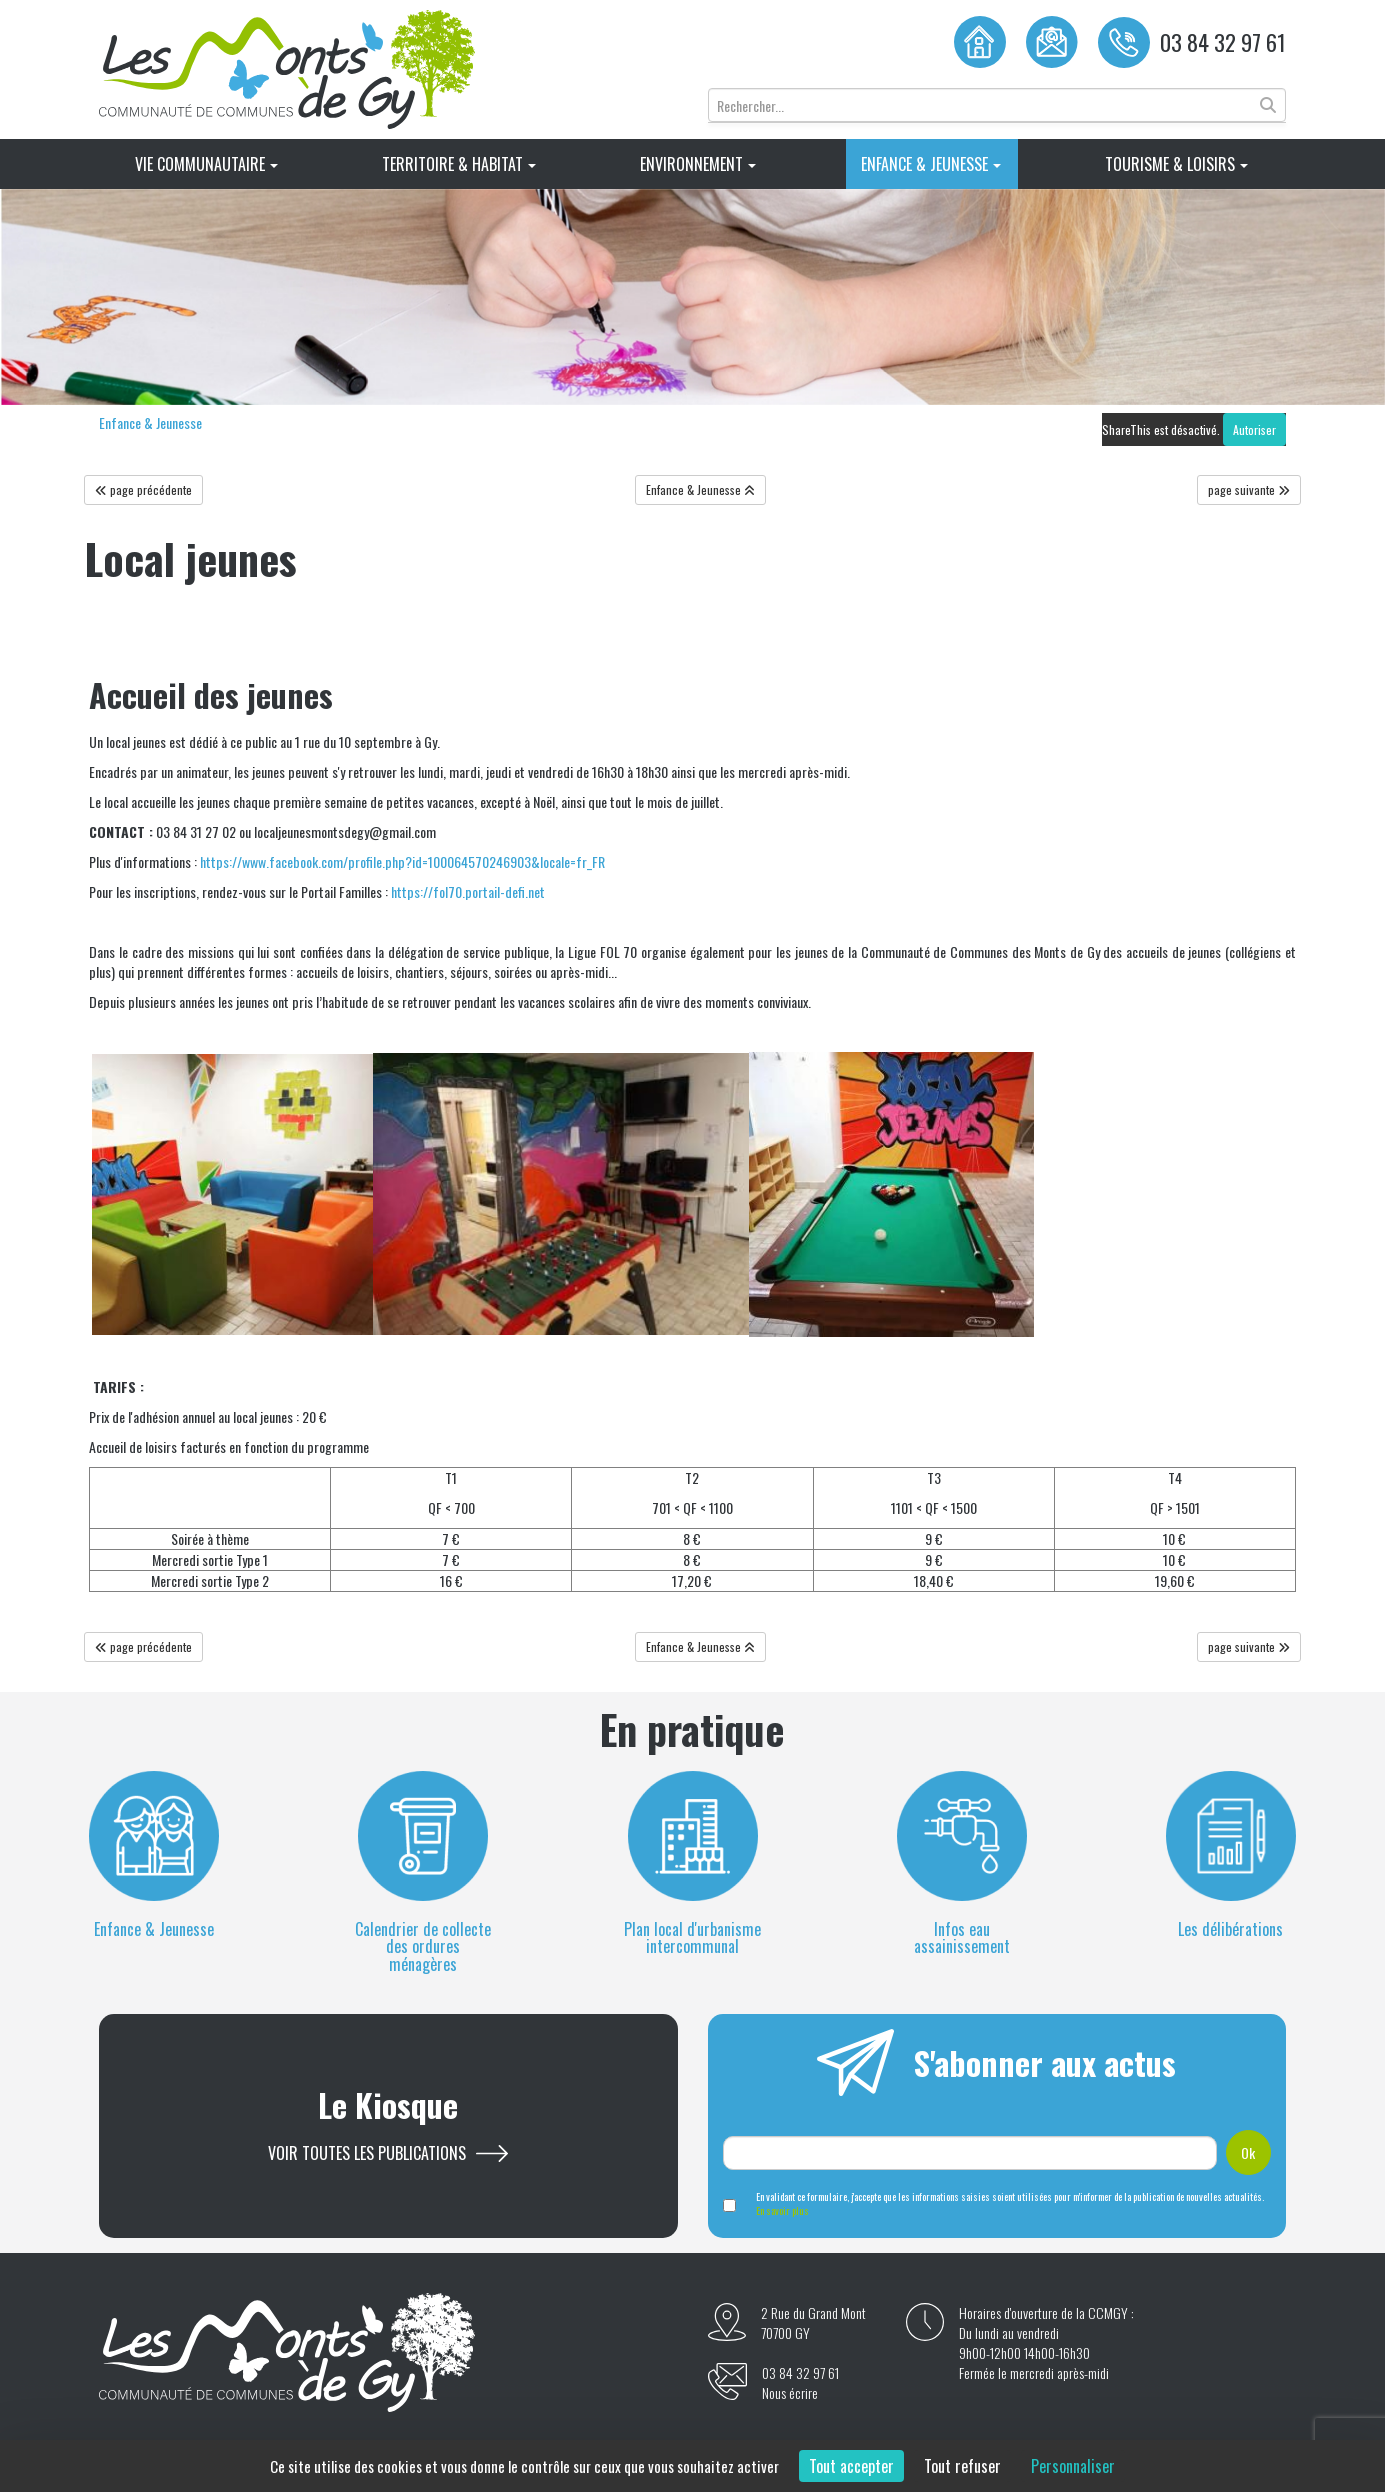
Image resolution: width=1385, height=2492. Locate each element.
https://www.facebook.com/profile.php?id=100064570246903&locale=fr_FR (402, 861)
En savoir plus (782, 2210)
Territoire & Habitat (459, 164)
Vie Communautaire (206, 164)
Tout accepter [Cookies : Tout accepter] (851, 2466)
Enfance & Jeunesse (931, 164)
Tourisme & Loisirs (1176, 164)
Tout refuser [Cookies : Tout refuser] (962, 2466)
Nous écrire (790, 2393)
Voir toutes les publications (367, 2153)
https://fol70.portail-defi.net (468, 891)
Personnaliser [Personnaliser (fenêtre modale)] (1073, 2466)
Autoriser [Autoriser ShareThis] (1254, 429)
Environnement (698, 164)
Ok (1248, 2152)
